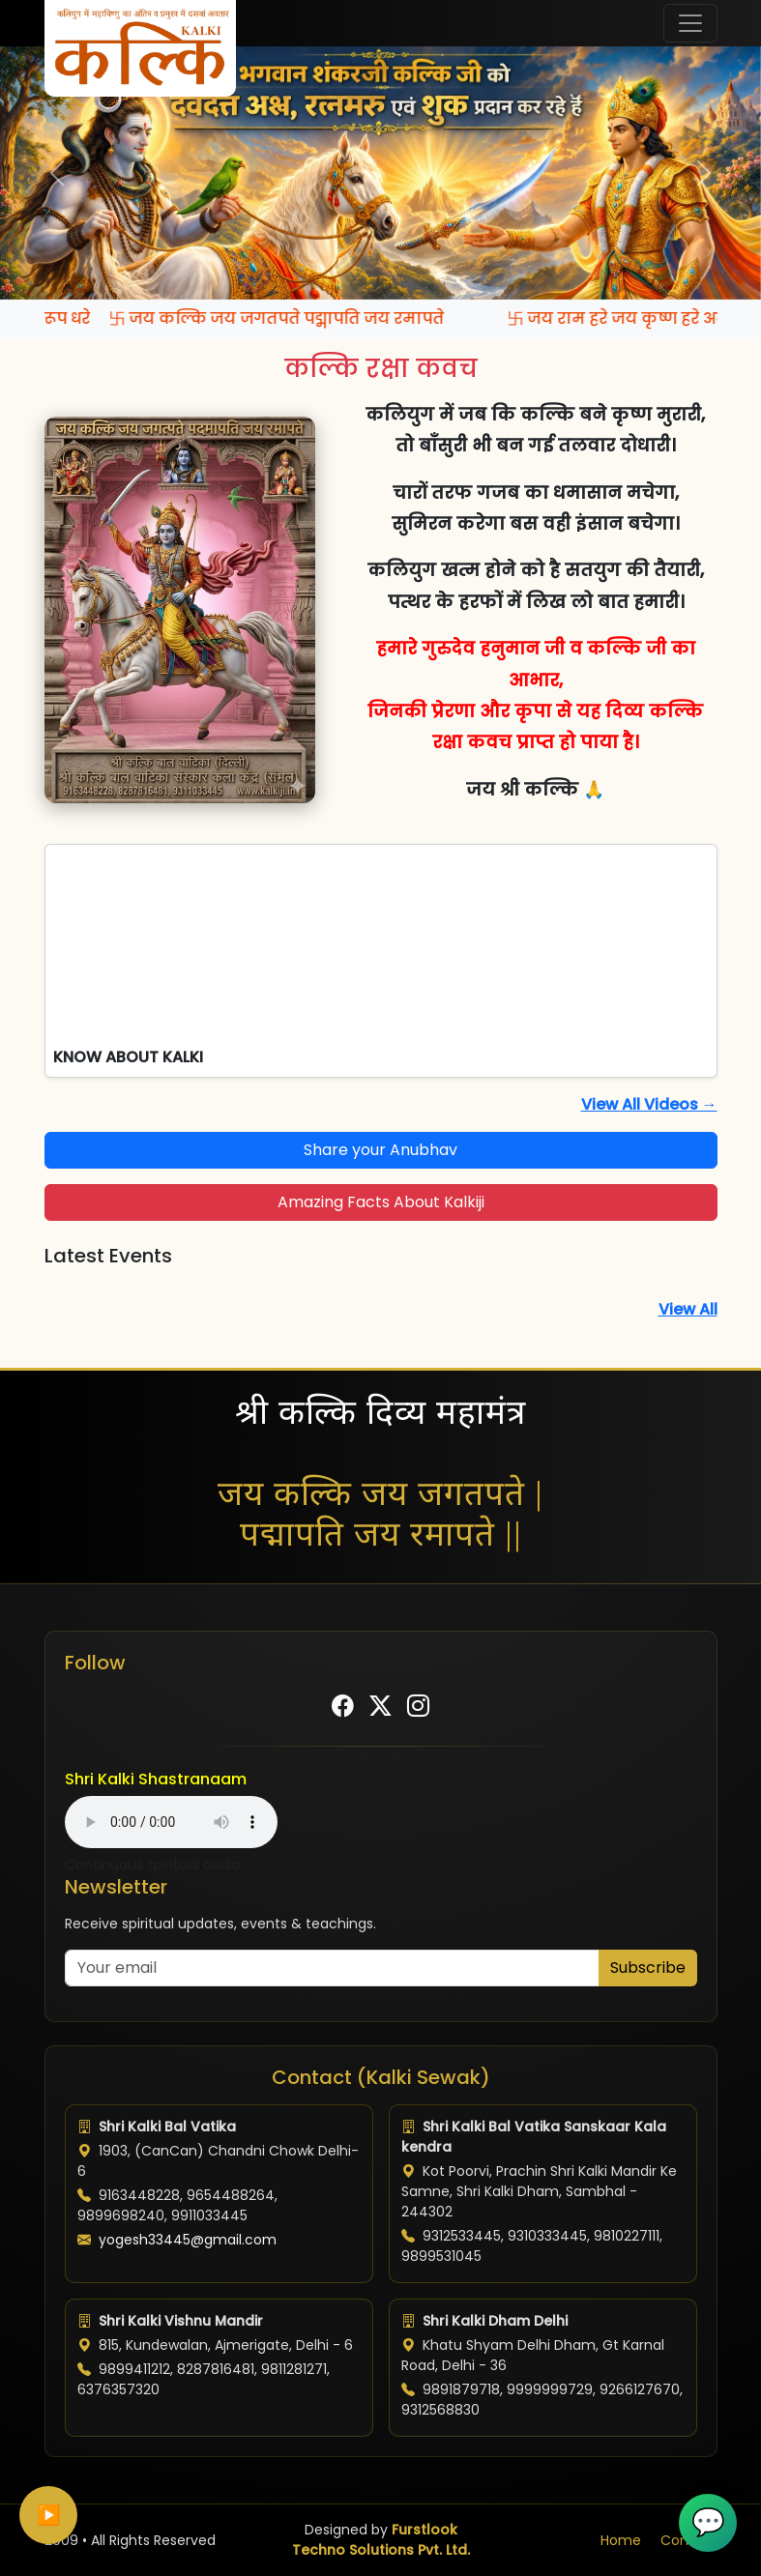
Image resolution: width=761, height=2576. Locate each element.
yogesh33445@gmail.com (188, 2239)
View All (688, 1309)
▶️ (49, 2515)
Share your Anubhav (380, 1150)
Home (620, 2540)
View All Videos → (649, 1104)
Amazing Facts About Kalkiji (381, 1202)
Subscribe (648, 1967)
